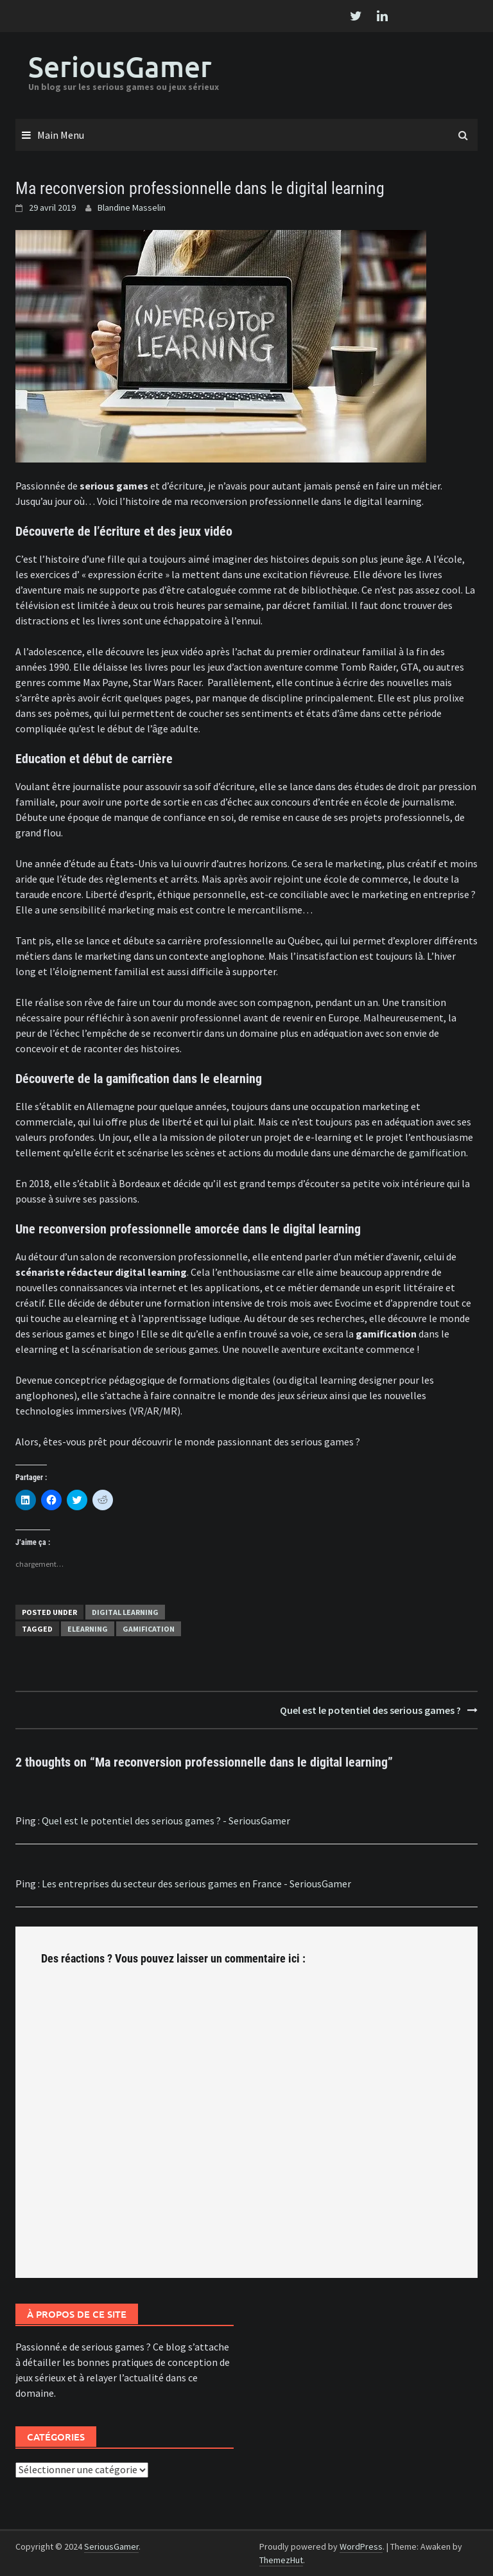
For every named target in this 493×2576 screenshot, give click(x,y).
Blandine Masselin (132, 207)
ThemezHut (281, 2560)
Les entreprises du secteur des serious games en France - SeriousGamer (196, 1883)
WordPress (361, 2546)
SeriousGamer (120, 66)
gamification (437, 1152)
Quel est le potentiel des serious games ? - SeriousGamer (166, 1820)
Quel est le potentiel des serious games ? (370, 1710)
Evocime (353, 1302)
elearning (87, 1629)
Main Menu (60, 134)
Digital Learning (125, 1612)
